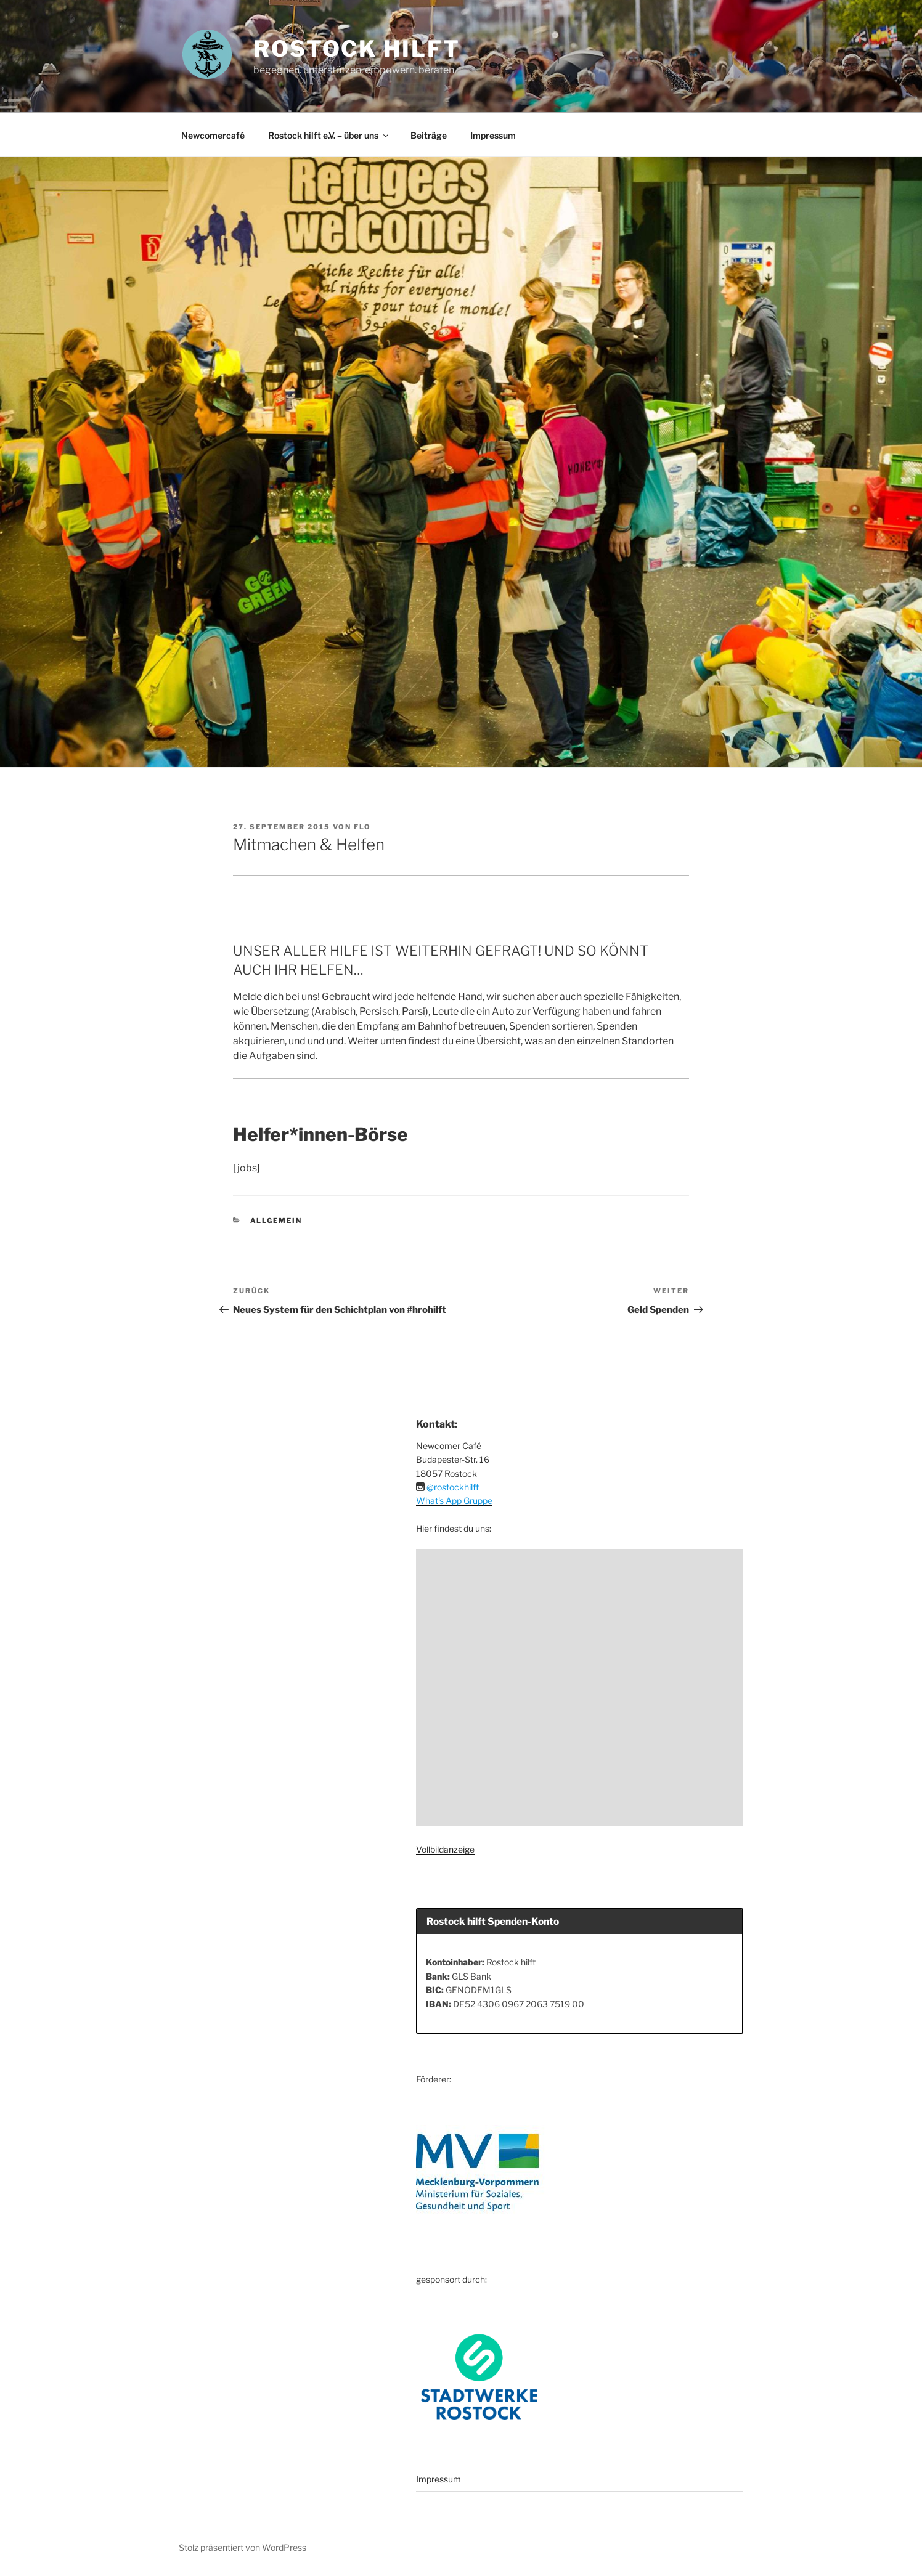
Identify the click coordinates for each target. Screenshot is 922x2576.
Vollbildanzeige (445, 1849)
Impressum (493, 135)
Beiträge (428, 135)
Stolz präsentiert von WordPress (242, 2547)
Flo (362, 827)
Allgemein (276, 1220)
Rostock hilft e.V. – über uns (329, 135)
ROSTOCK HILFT (356, 48)
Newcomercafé (213, 135)
